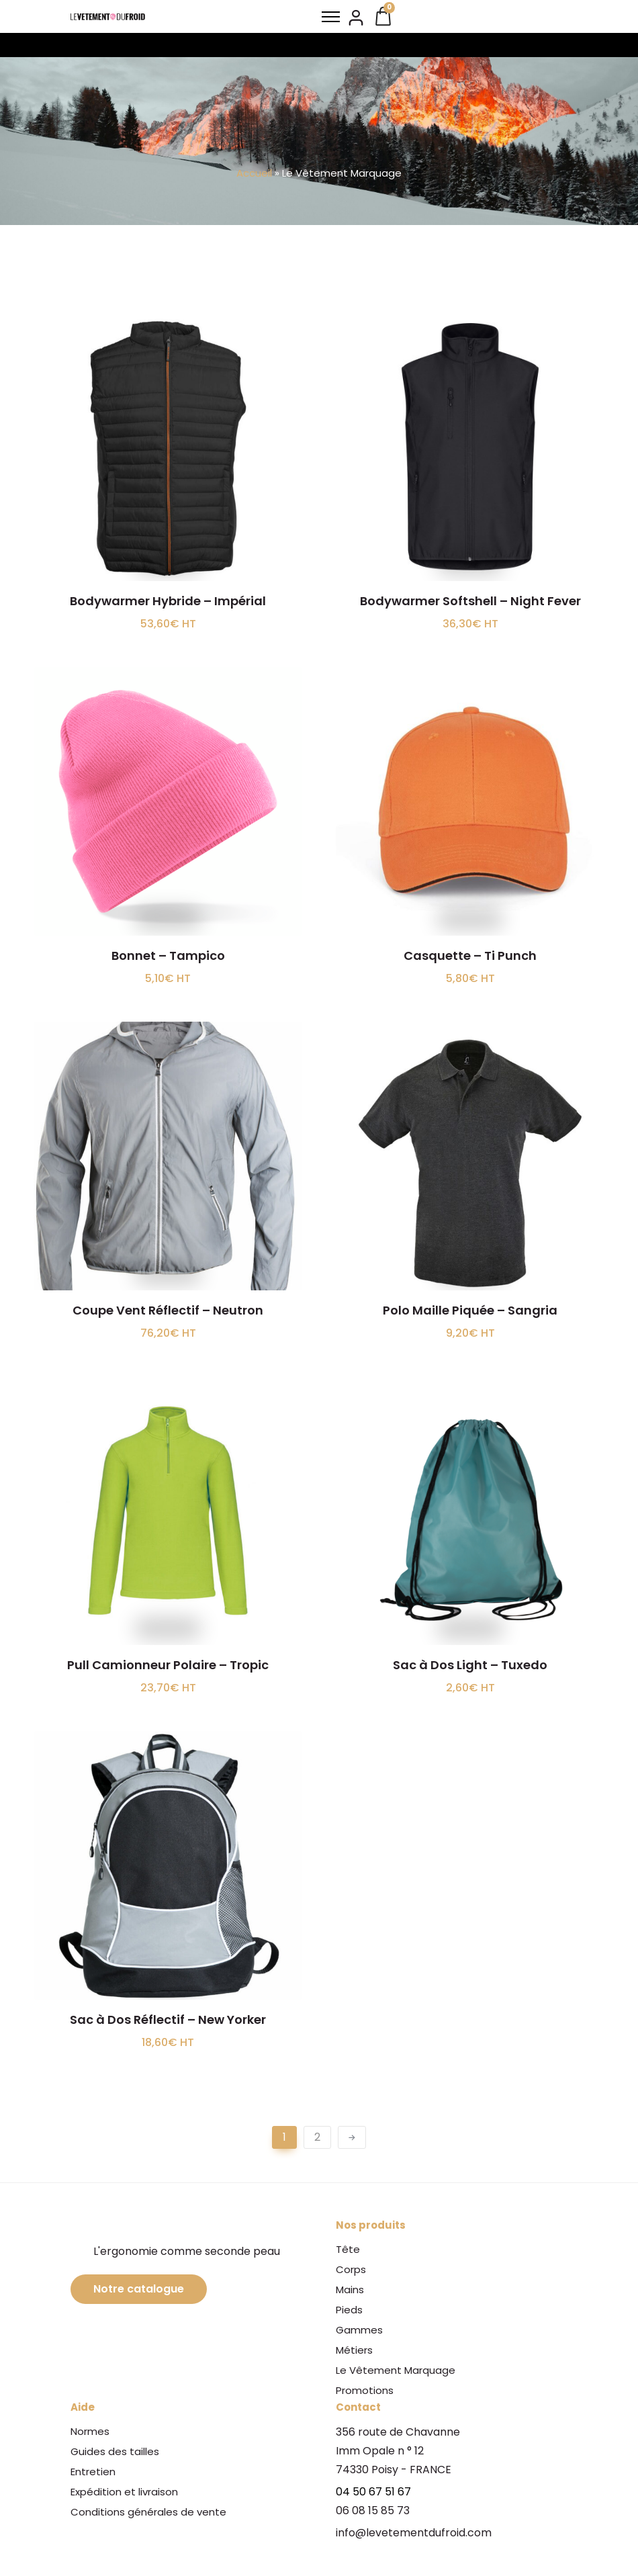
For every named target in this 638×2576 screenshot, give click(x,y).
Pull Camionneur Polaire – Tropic (168, 1664)
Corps (351, 2269)
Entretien (93, 2471)
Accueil (254, 173)
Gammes (359, 2330)
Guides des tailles (115, 2451)
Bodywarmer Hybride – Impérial (168, 600)
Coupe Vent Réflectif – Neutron (168, 1310)
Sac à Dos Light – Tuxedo (470, 1664)
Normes (90, 2431)
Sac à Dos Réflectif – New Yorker (168, 2019)
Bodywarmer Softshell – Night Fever (470, 600)
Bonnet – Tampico (168, 955)
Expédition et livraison (124, 2492)
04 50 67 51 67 (373, 2491)
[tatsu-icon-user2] (356, 16)
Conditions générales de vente (148, 2512)
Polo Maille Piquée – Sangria (470, 1310)
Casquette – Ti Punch (470, 955)
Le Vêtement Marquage (395, 2370)
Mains (350, 2289)
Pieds (349, 2310)
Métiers (354, 2350)
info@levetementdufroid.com (414, 2532)
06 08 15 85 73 (373, 2510)
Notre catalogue (138, 2289)
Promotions (365, 2390)
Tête (348, 2249)
